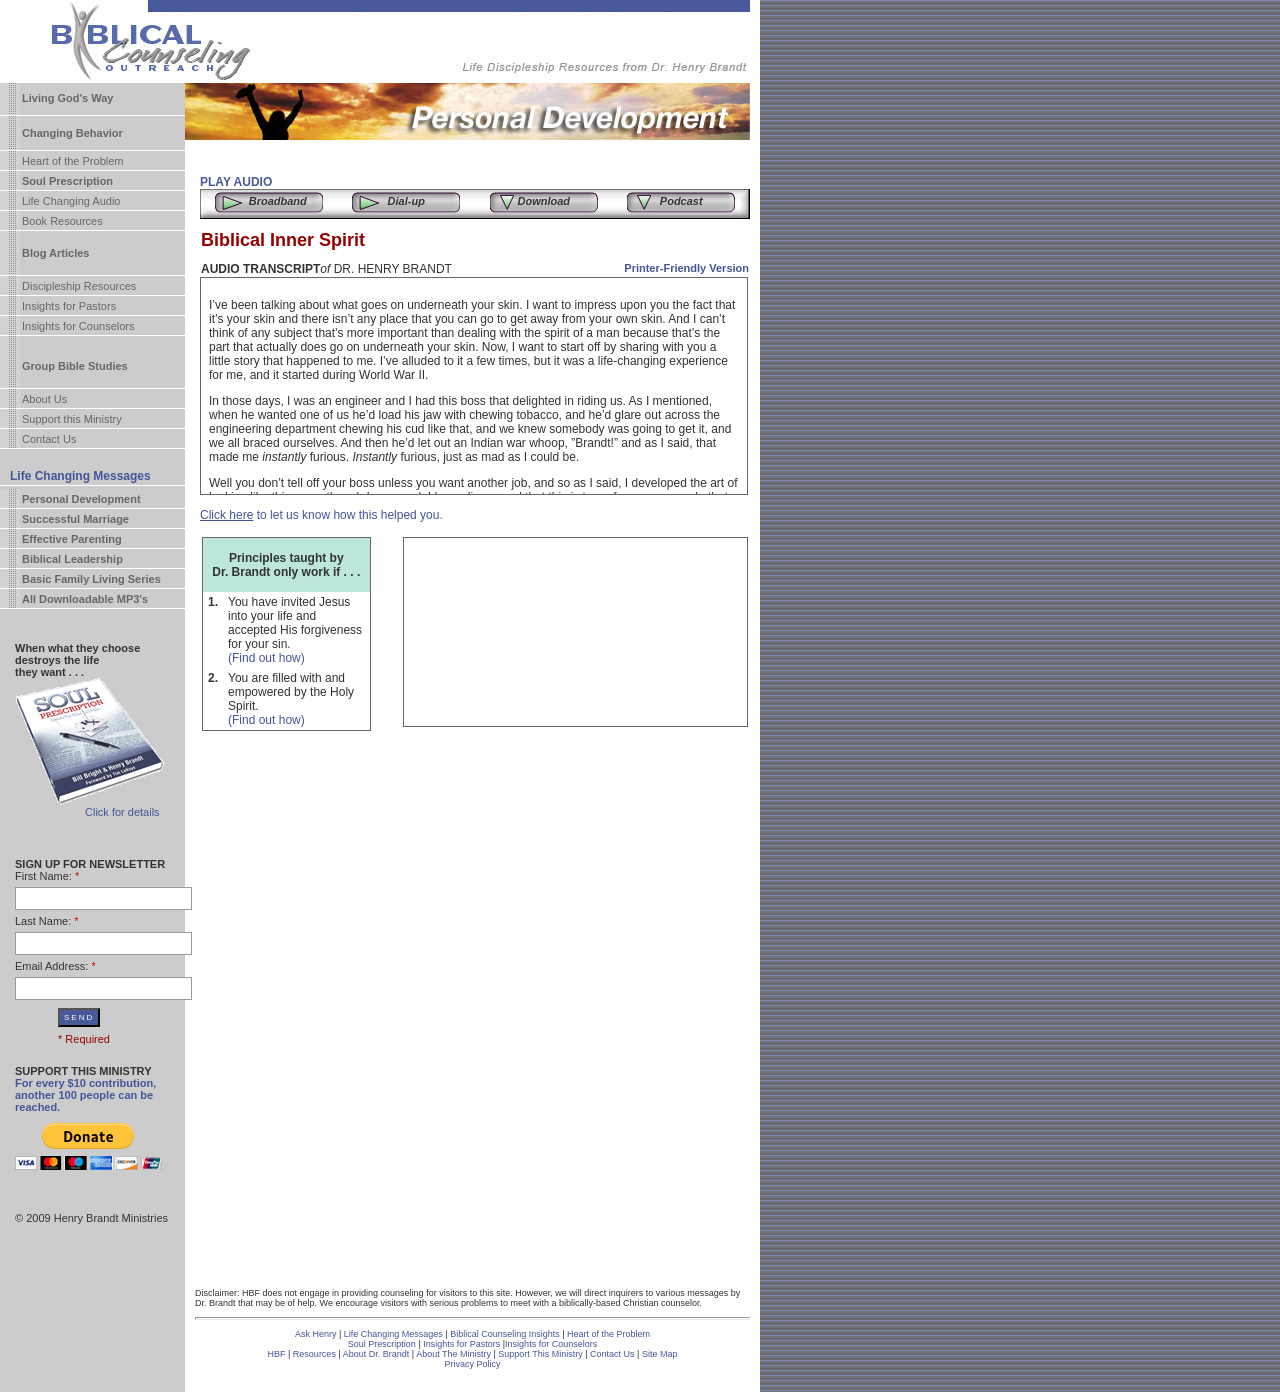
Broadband (278, 201)
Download (543, 201)
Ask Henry (316, 1334)
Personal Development (81, 499)
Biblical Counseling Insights (506, 1334)
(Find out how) (266, 658)
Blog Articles (55, 253)
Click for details (122, 812)
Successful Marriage (75, 519)
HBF (277, 1354)
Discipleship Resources (79, 286)
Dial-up (406, 201)
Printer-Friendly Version (686, 268)
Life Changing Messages (80, 476)
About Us (44, 399)
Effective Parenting (72, 539)
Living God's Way (67, 98)
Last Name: (43, 921)
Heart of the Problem (73, 161)
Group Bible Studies (75, 366)
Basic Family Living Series (91, 579)
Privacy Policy (472, 1364)
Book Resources (62, 221)
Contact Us (49, 439)
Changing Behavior (72, 133)
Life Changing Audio (71, 201)
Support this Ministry (72, 419)
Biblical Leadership (72, 559)
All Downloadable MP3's (85, 599)
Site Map (660, 1354)
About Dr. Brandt (376, 1354)
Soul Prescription (67, 181)
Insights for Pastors (69, 306)
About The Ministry (454, 1354)
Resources (314, 1354)
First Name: (43, 876)
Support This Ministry (540, 1354)
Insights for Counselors (78, 326)
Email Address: (51, 966)
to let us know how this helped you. (321, 515)
